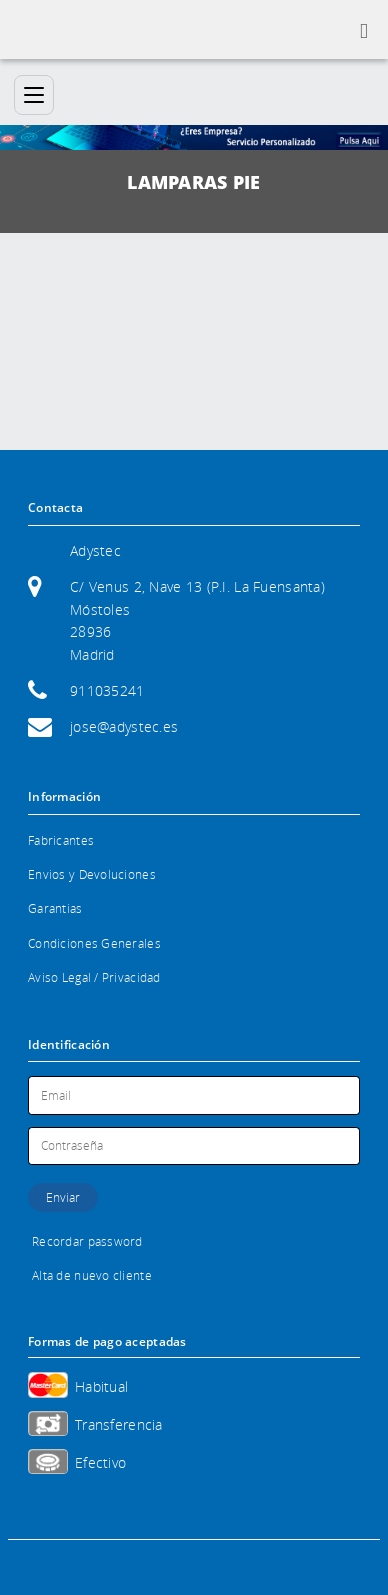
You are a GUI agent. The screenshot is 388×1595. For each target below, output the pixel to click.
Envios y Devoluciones (92, 874)
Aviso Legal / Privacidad (94, 977)
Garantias (55, 908)
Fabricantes (61, 840)
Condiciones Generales (94, 943)
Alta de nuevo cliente (92, 1275)
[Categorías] (34, 95)
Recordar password (87, 1241)
